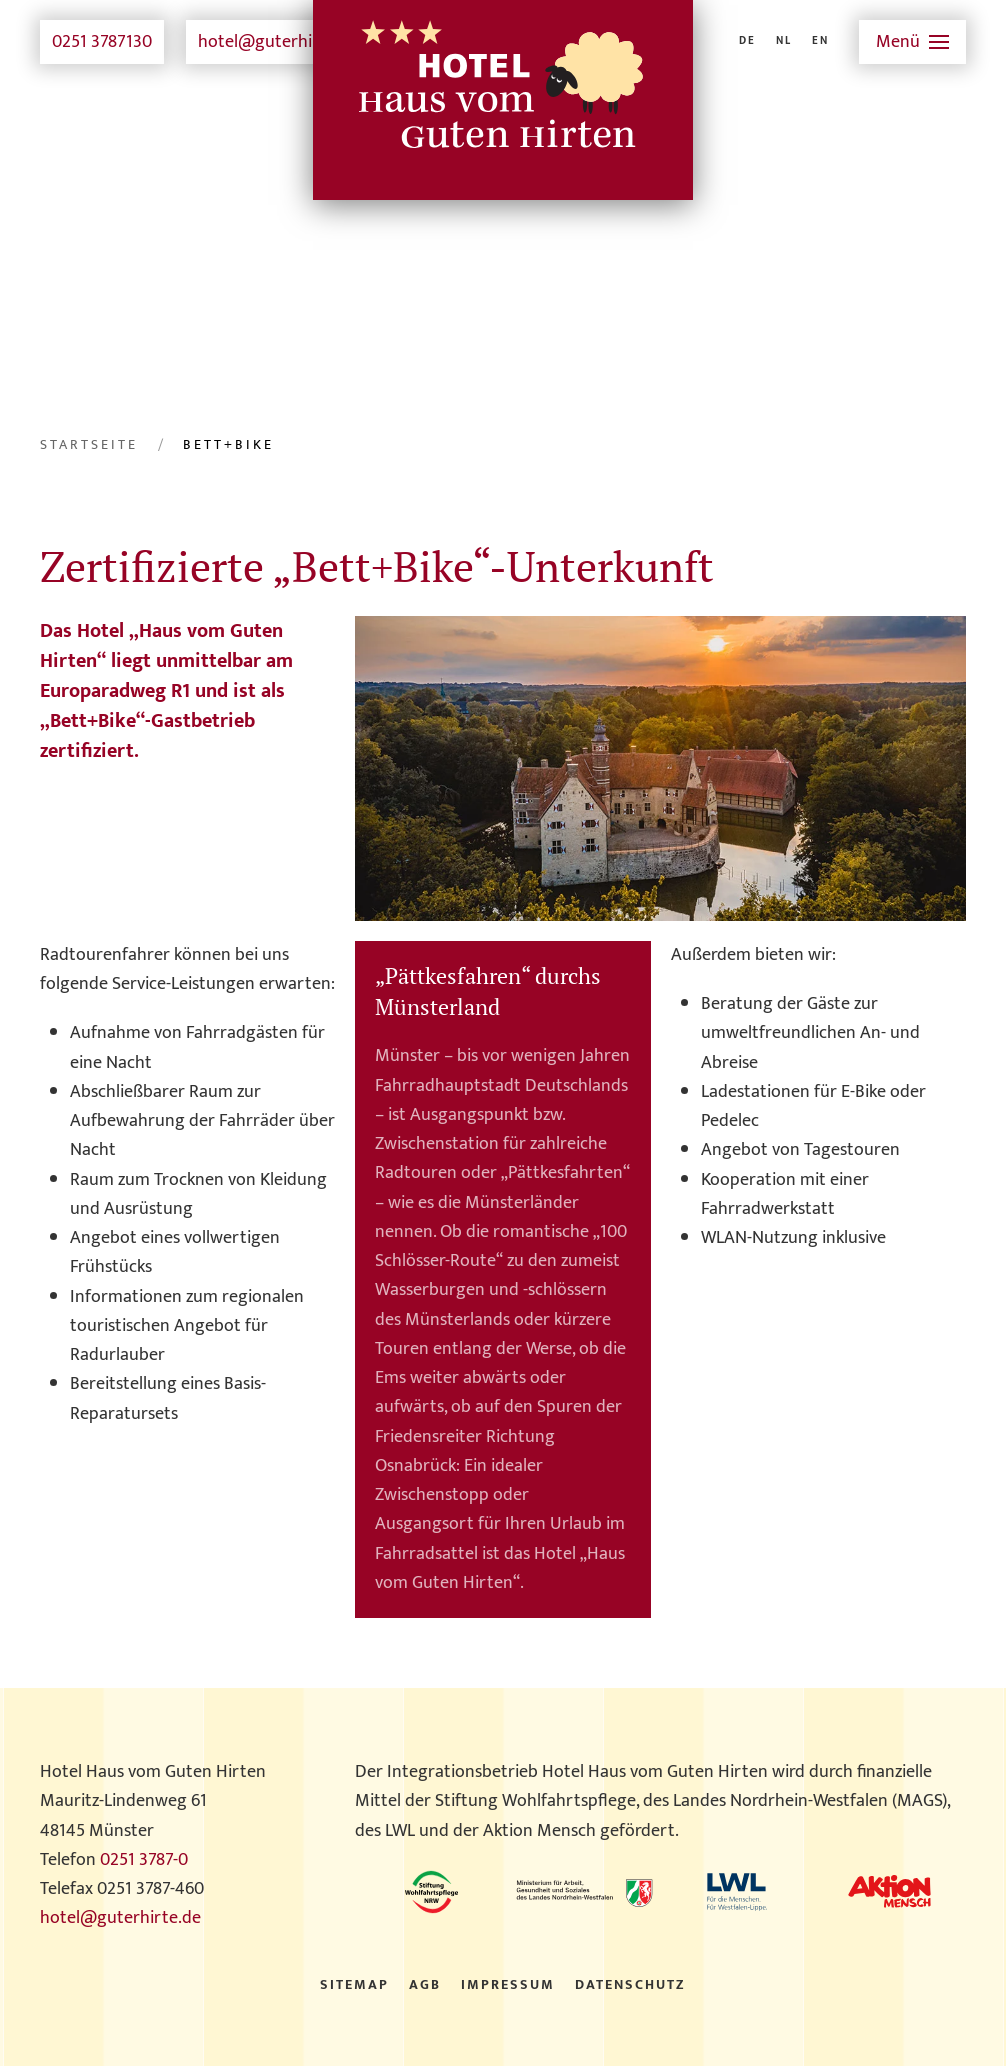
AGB (425, 1985)
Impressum (508, 1985)
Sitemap (354, 1985)
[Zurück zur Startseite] (503, 42)
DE (747, 41)
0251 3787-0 (144, 1860)
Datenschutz (630, 1985)
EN (820, 41)
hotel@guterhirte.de (278, 42)
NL (784, 41)
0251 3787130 (102, 42)
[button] (913, 42)
